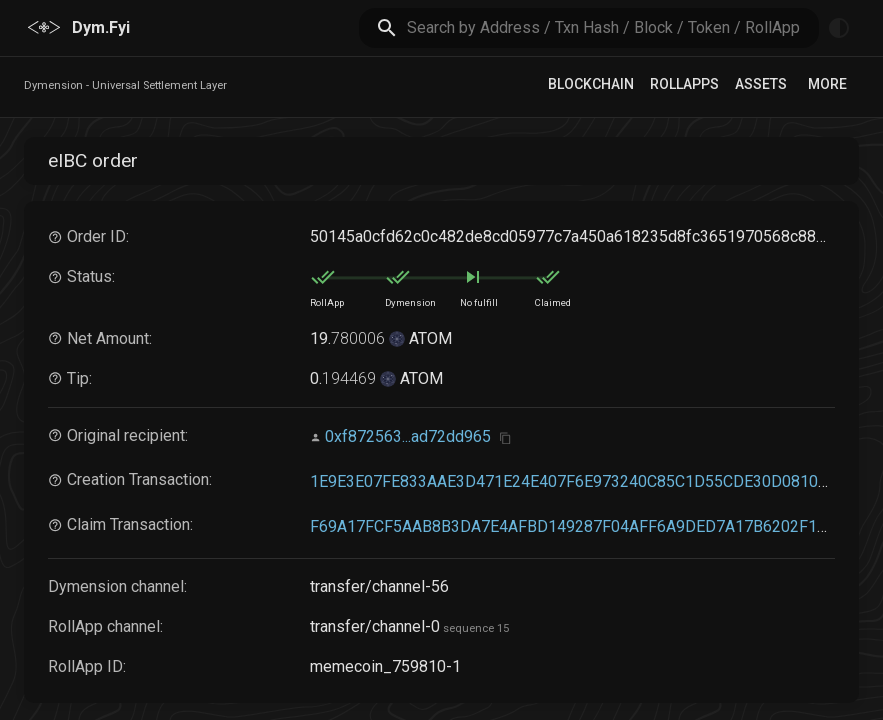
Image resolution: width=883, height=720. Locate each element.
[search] (613, 27)
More (827, 84)
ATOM (428, 338)
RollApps (684, 84)
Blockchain (591, 84)
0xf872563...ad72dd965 (408, 436)
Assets (761, 84)
